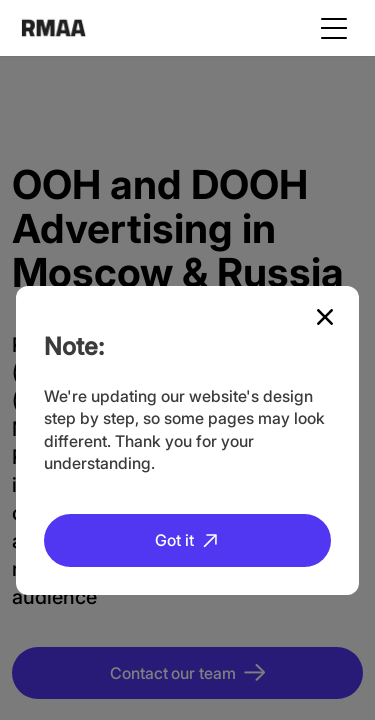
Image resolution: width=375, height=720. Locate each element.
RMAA (53, 28)
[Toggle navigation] (334, 28)
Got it (174, 540)
